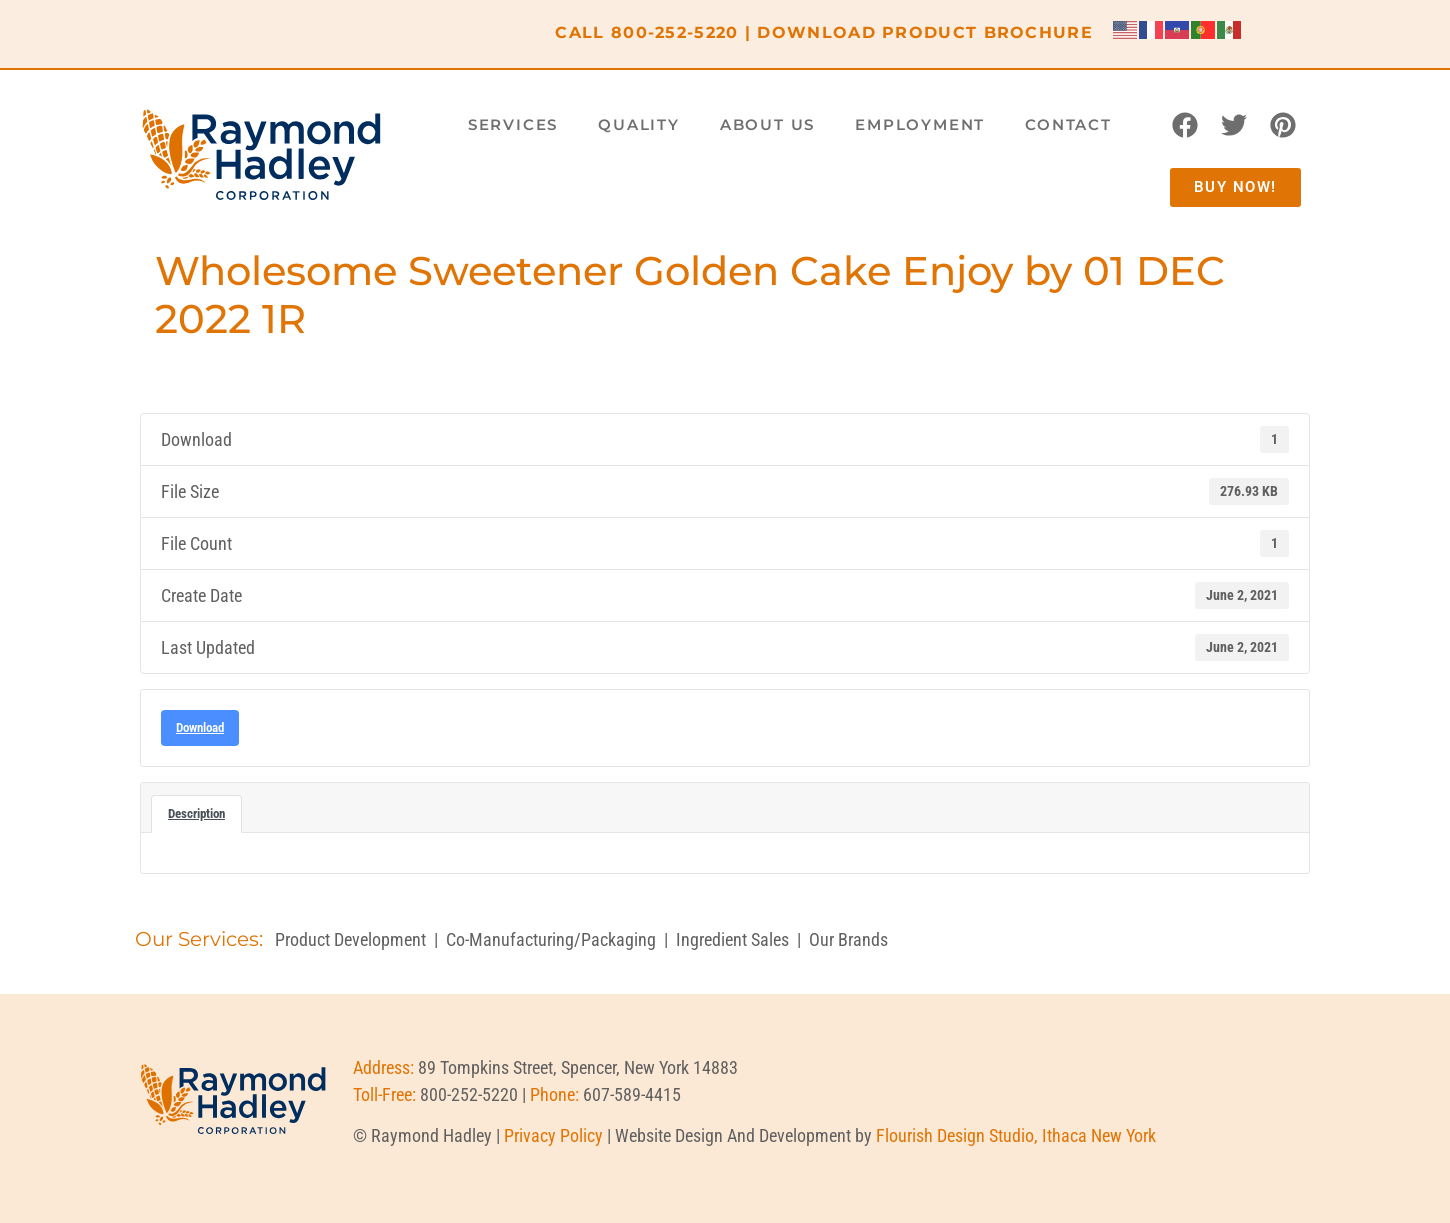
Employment (920, 124)
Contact (1068, 124)
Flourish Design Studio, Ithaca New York (1016, 1135)
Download (200, 727)
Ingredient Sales (732, 939)
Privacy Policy (553, 1135)
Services (513, 124)
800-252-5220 (675, 32)
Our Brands (848, 939)
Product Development (350, 939)
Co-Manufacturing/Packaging (551, 939)
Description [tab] (196, 813)
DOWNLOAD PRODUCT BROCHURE (925, 32)
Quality (639, 124)
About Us (767, 124)
